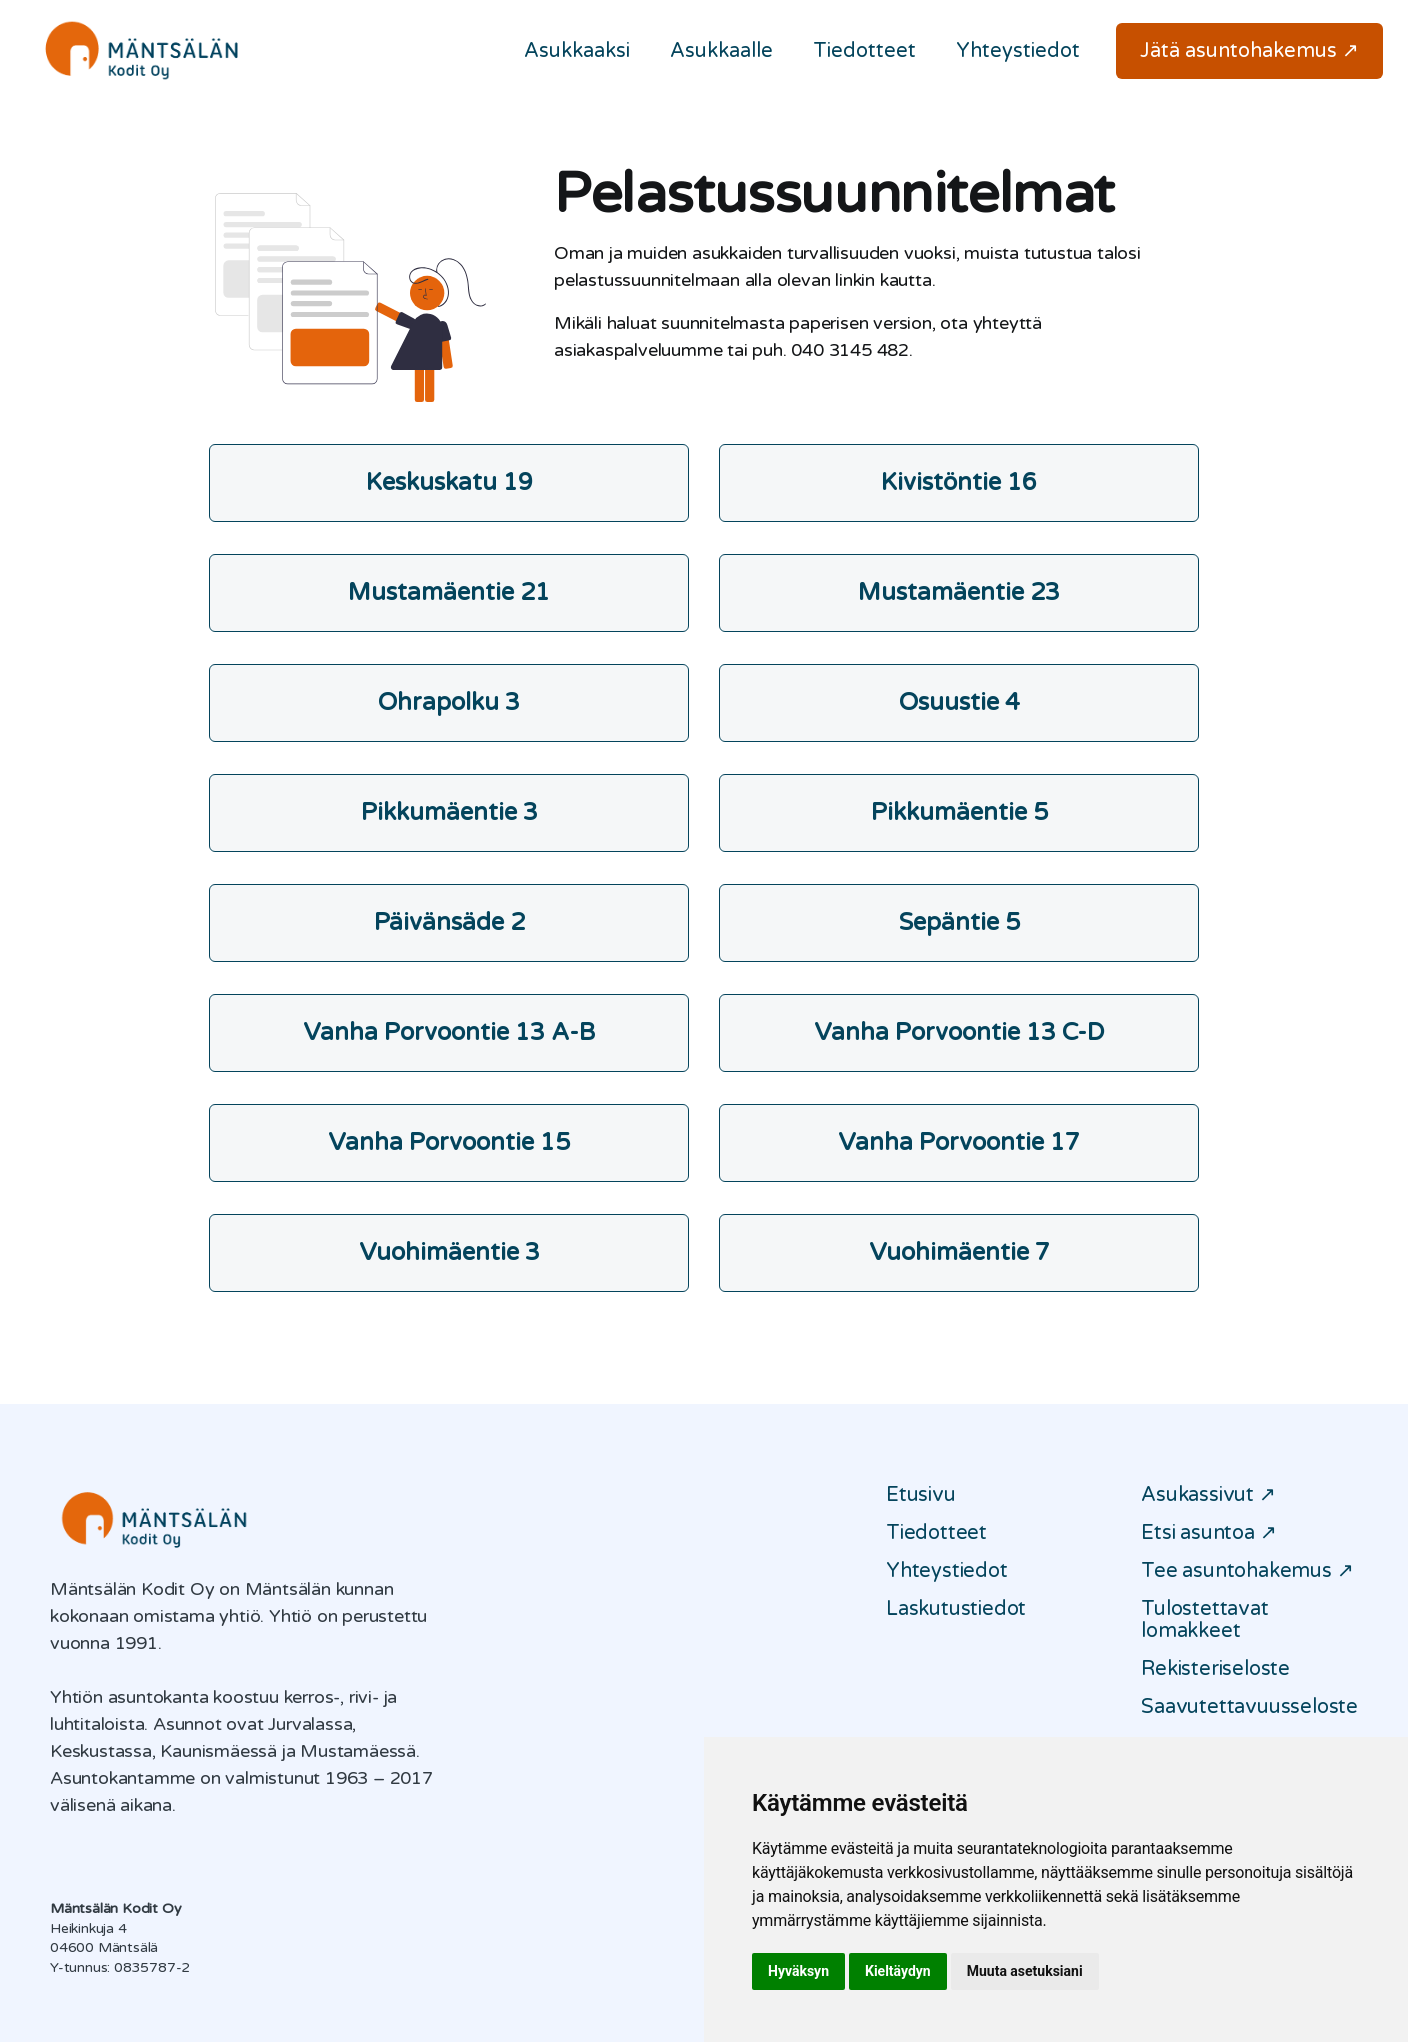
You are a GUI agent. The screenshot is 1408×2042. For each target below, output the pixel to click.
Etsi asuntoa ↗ (1208, 1533)
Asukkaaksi (577, 51)
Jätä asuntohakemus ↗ (1249, 51)
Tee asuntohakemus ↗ (1247, 1571)
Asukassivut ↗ (1208, 1495)
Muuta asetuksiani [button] (1025, 1971)
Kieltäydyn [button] (898, 1971)
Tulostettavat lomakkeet (1204, 1620)
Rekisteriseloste (1215, 1669)
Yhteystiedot (1018, 51)
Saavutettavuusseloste (1249, 1707)
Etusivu (921, 1495)
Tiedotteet (864, 51)
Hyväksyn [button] (798, 1971)
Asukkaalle (721, 51)
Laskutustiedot (956, 1609)
